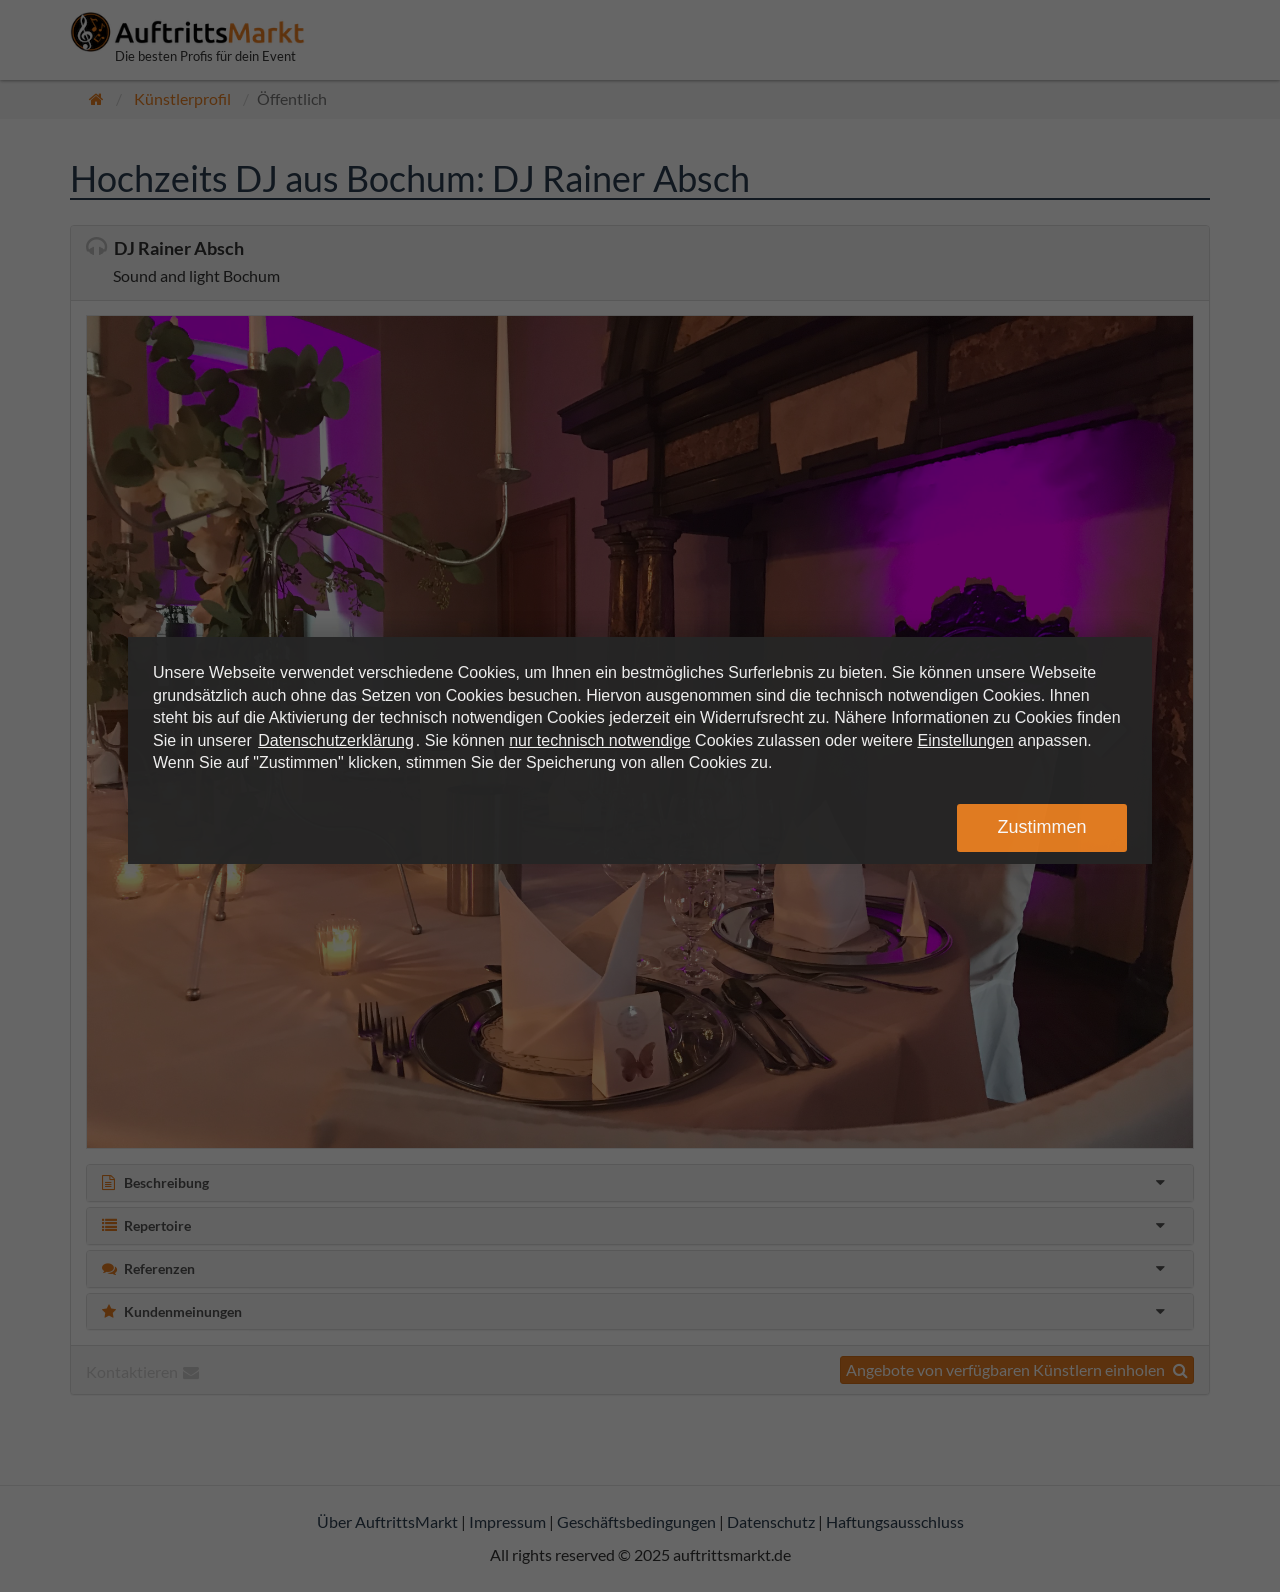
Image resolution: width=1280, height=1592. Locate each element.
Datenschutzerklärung (336, 740)
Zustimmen (1041, 827)
